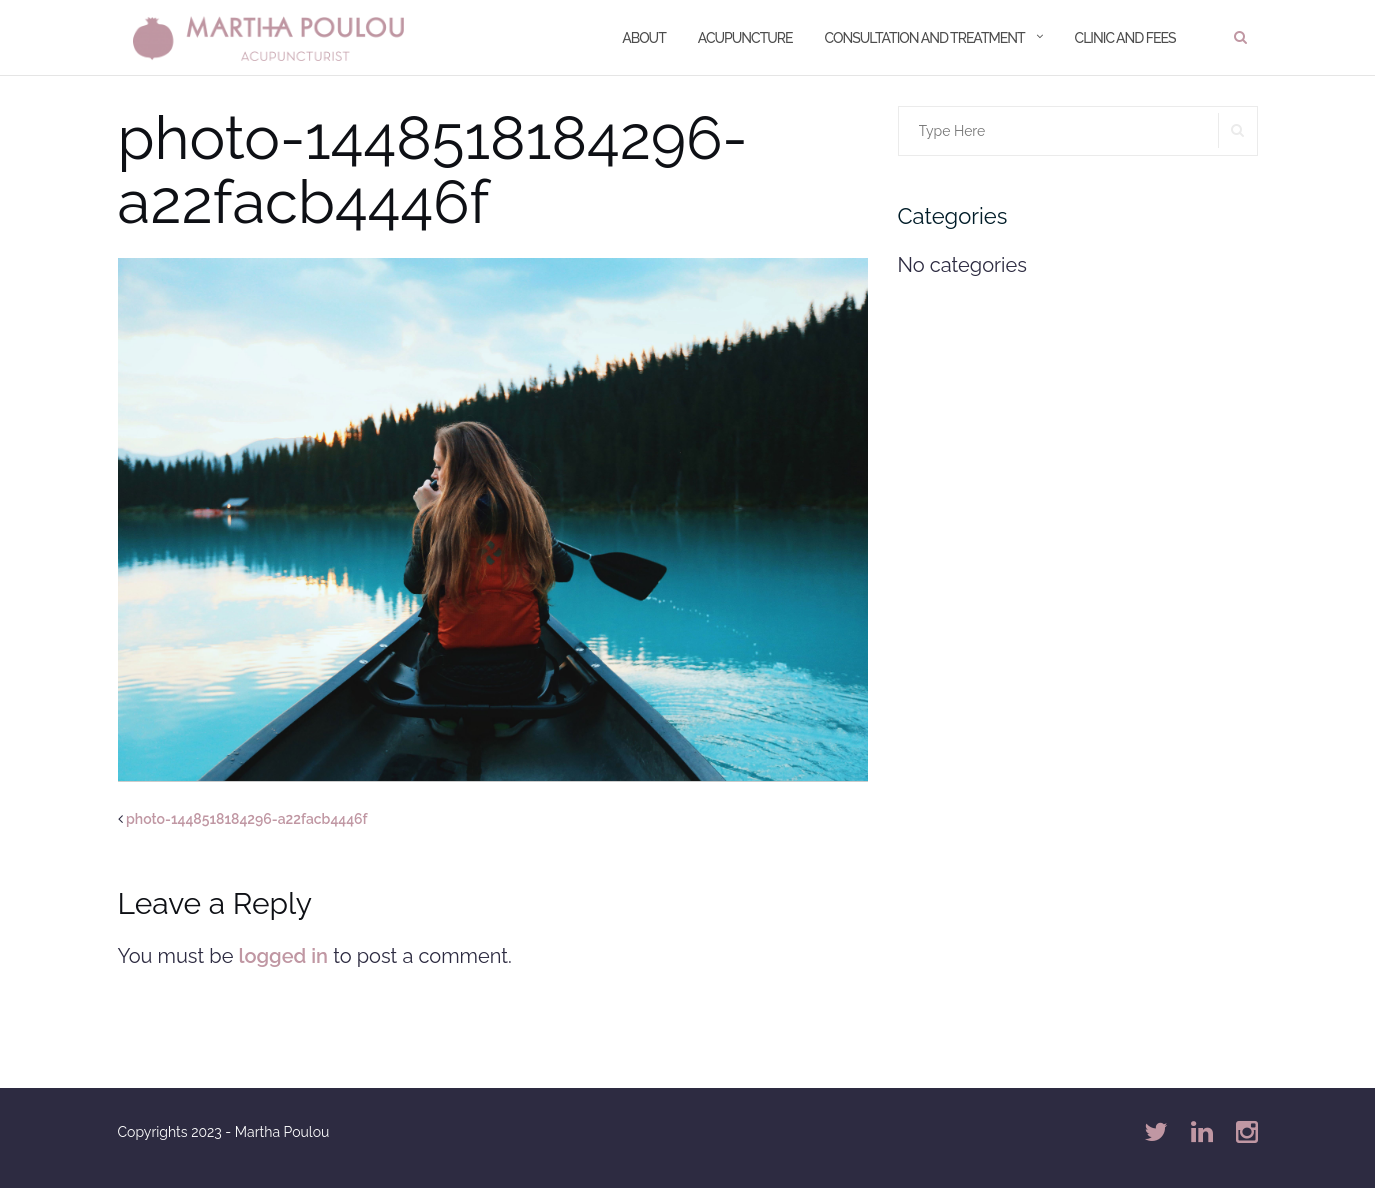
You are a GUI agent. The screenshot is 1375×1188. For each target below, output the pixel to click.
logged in (283, 956)
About (644, 38)
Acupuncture (745, 38)
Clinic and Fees (1125, 38)
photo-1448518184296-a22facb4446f (247, 819)
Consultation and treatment (924, 38)
